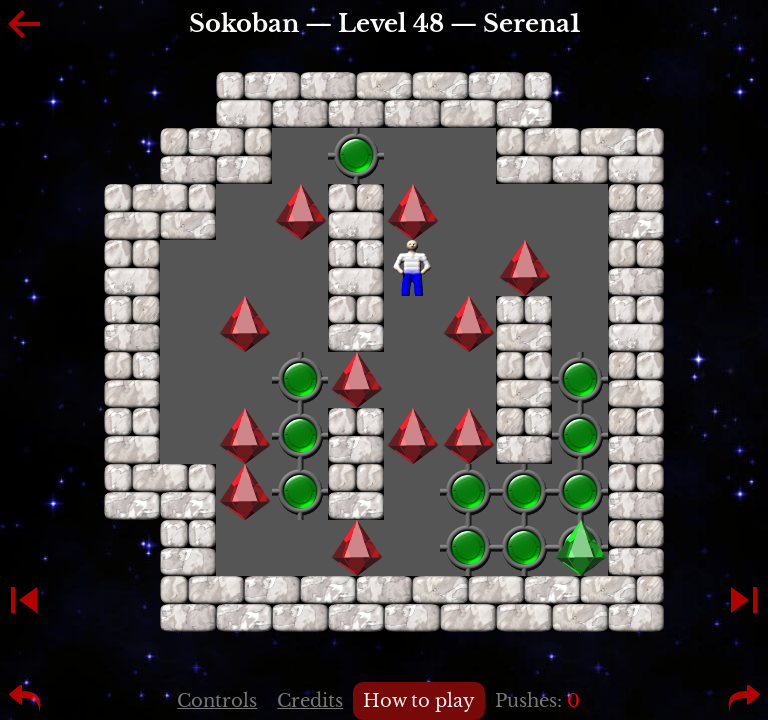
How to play (419, 701)
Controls (217, 701)
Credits (310, 701)
